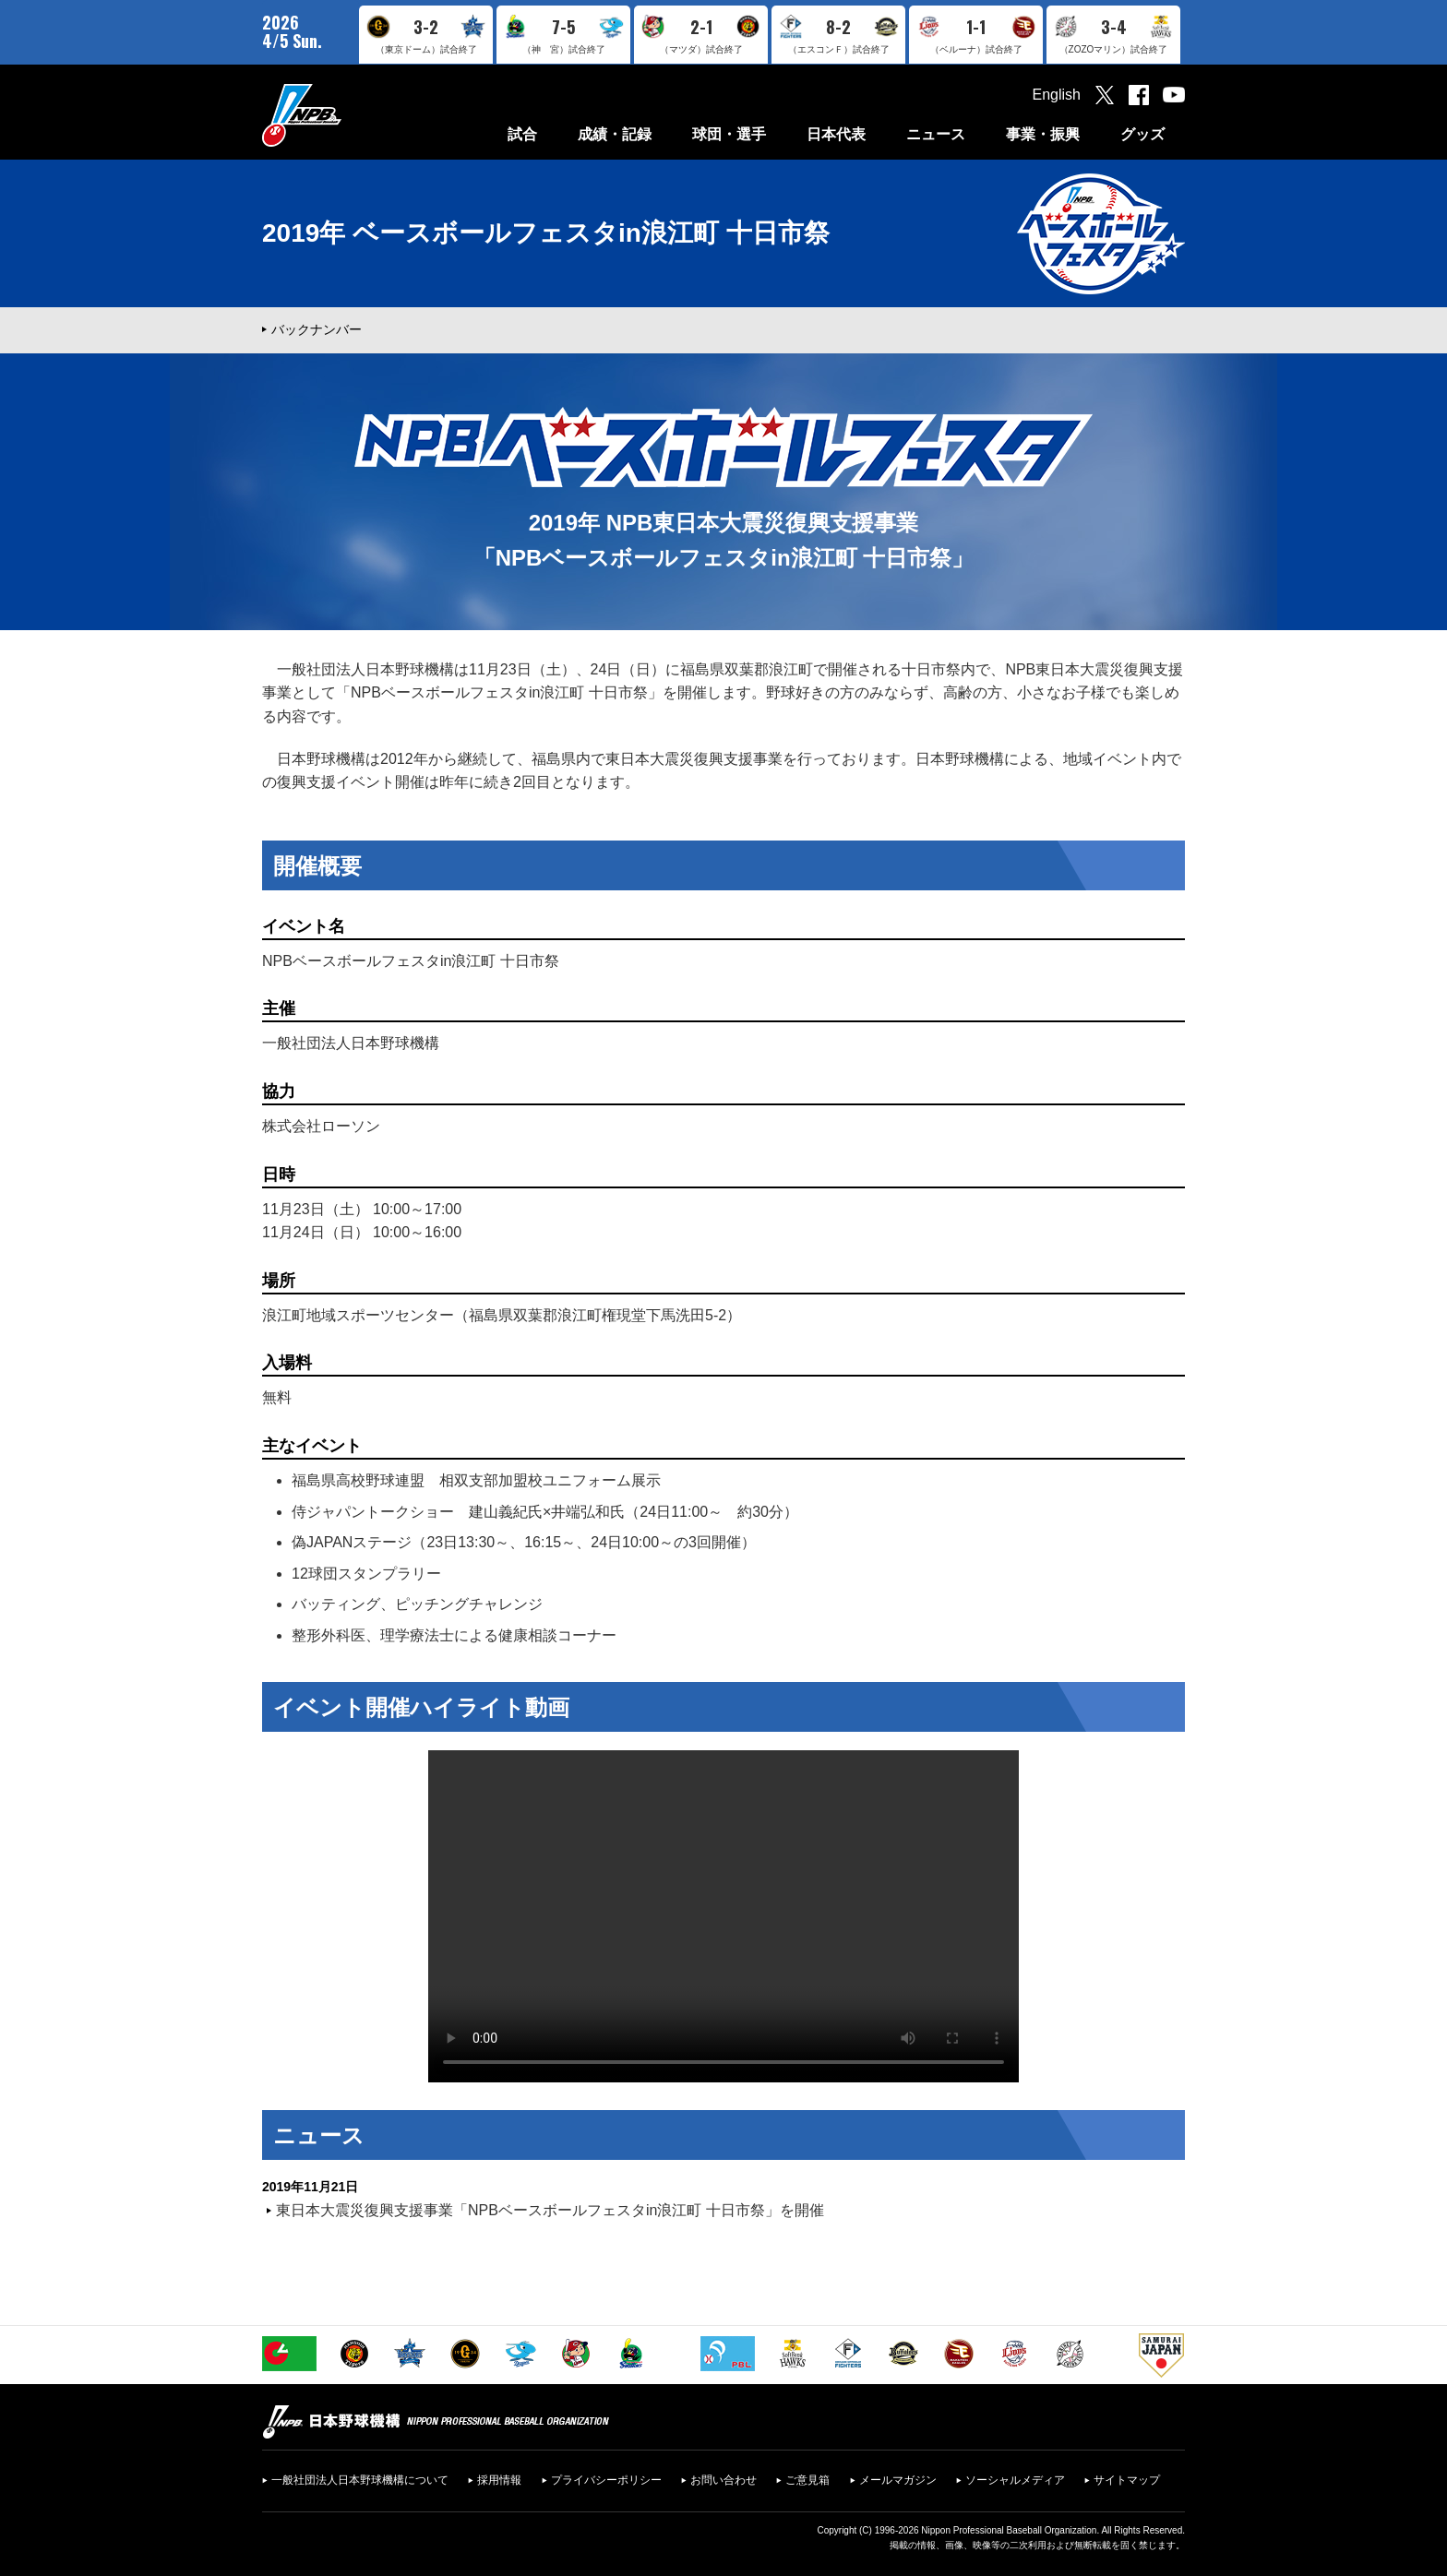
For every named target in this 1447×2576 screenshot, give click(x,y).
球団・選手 (729, 134)
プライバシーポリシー (606, 2480)
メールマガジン (898, 2480)
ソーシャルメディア (1015, 2480)
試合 (522, 134)
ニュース (935, 134)
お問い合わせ (723, 2480)
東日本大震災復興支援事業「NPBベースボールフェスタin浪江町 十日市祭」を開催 (550, 2210)
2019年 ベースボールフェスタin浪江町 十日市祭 (546, 233)
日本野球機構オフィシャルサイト (348, 115)
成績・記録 (615, 134)
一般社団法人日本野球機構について (359, 2480)
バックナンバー (316, 329)
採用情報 (499, 2480)
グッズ (1142, 134)
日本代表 (836, 134)
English (1057, 94)
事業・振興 (1043, 134)
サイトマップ (1127, 2480)
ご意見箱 (807, 2480)
